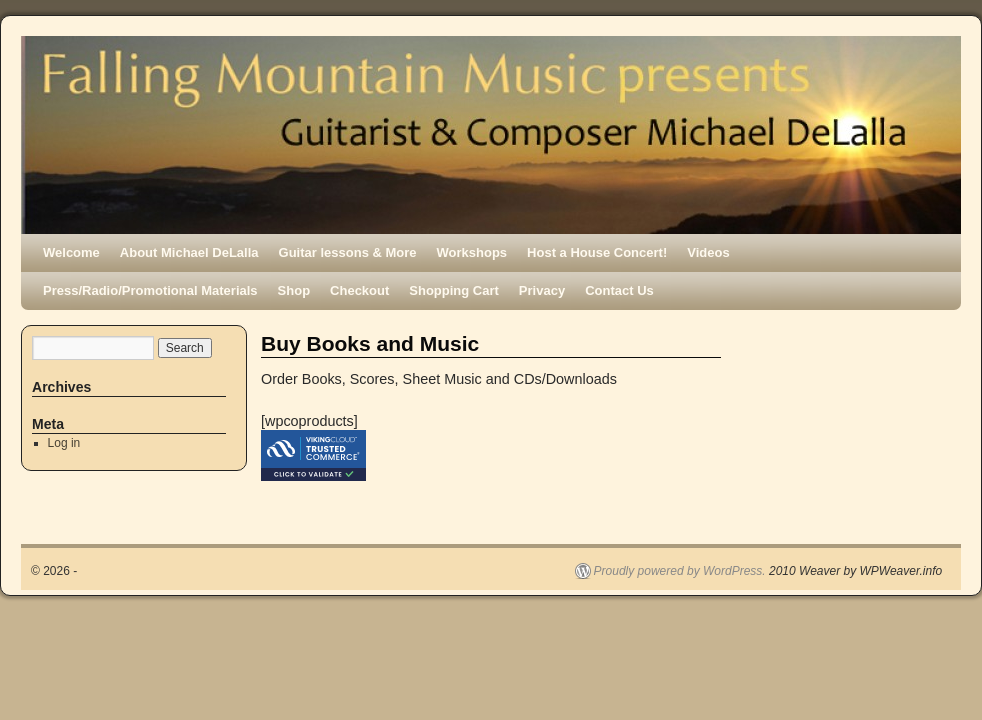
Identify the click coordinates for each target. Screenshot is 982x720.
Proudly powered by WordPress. (680, 571)
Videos (708, 252)
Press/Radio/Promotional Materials (150, 290)
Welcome (71, 252)
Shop (294, 290)
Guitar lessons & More (348, 252)
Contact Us (619, 290)
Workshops (472, 252)
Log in (64, 443)
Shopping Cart (454, 290)
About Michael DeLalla (189, 252)
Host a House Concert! (597, 252)
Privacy (542, 290)
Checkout (359, 290)
